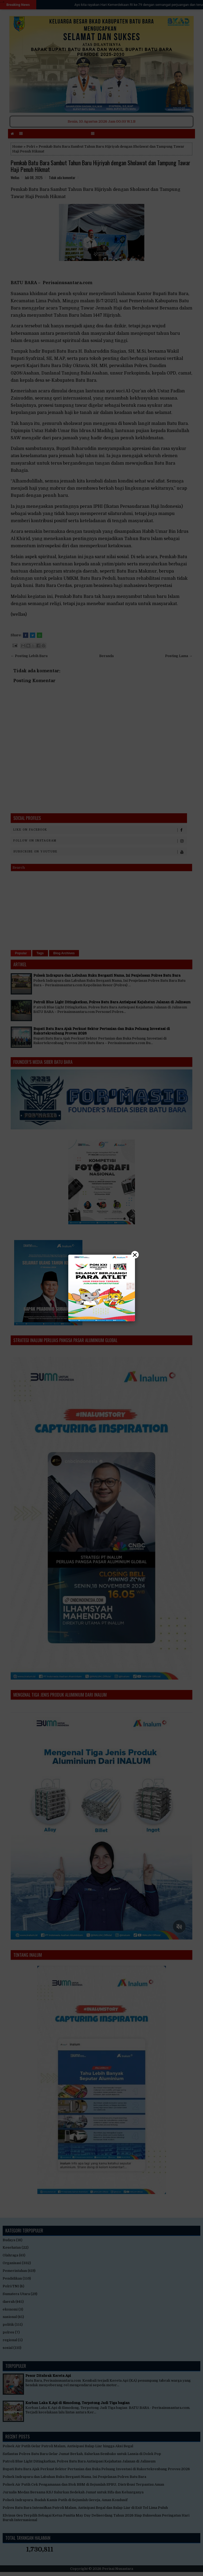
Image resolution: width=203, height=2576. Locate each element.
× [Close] (135, 1254)
